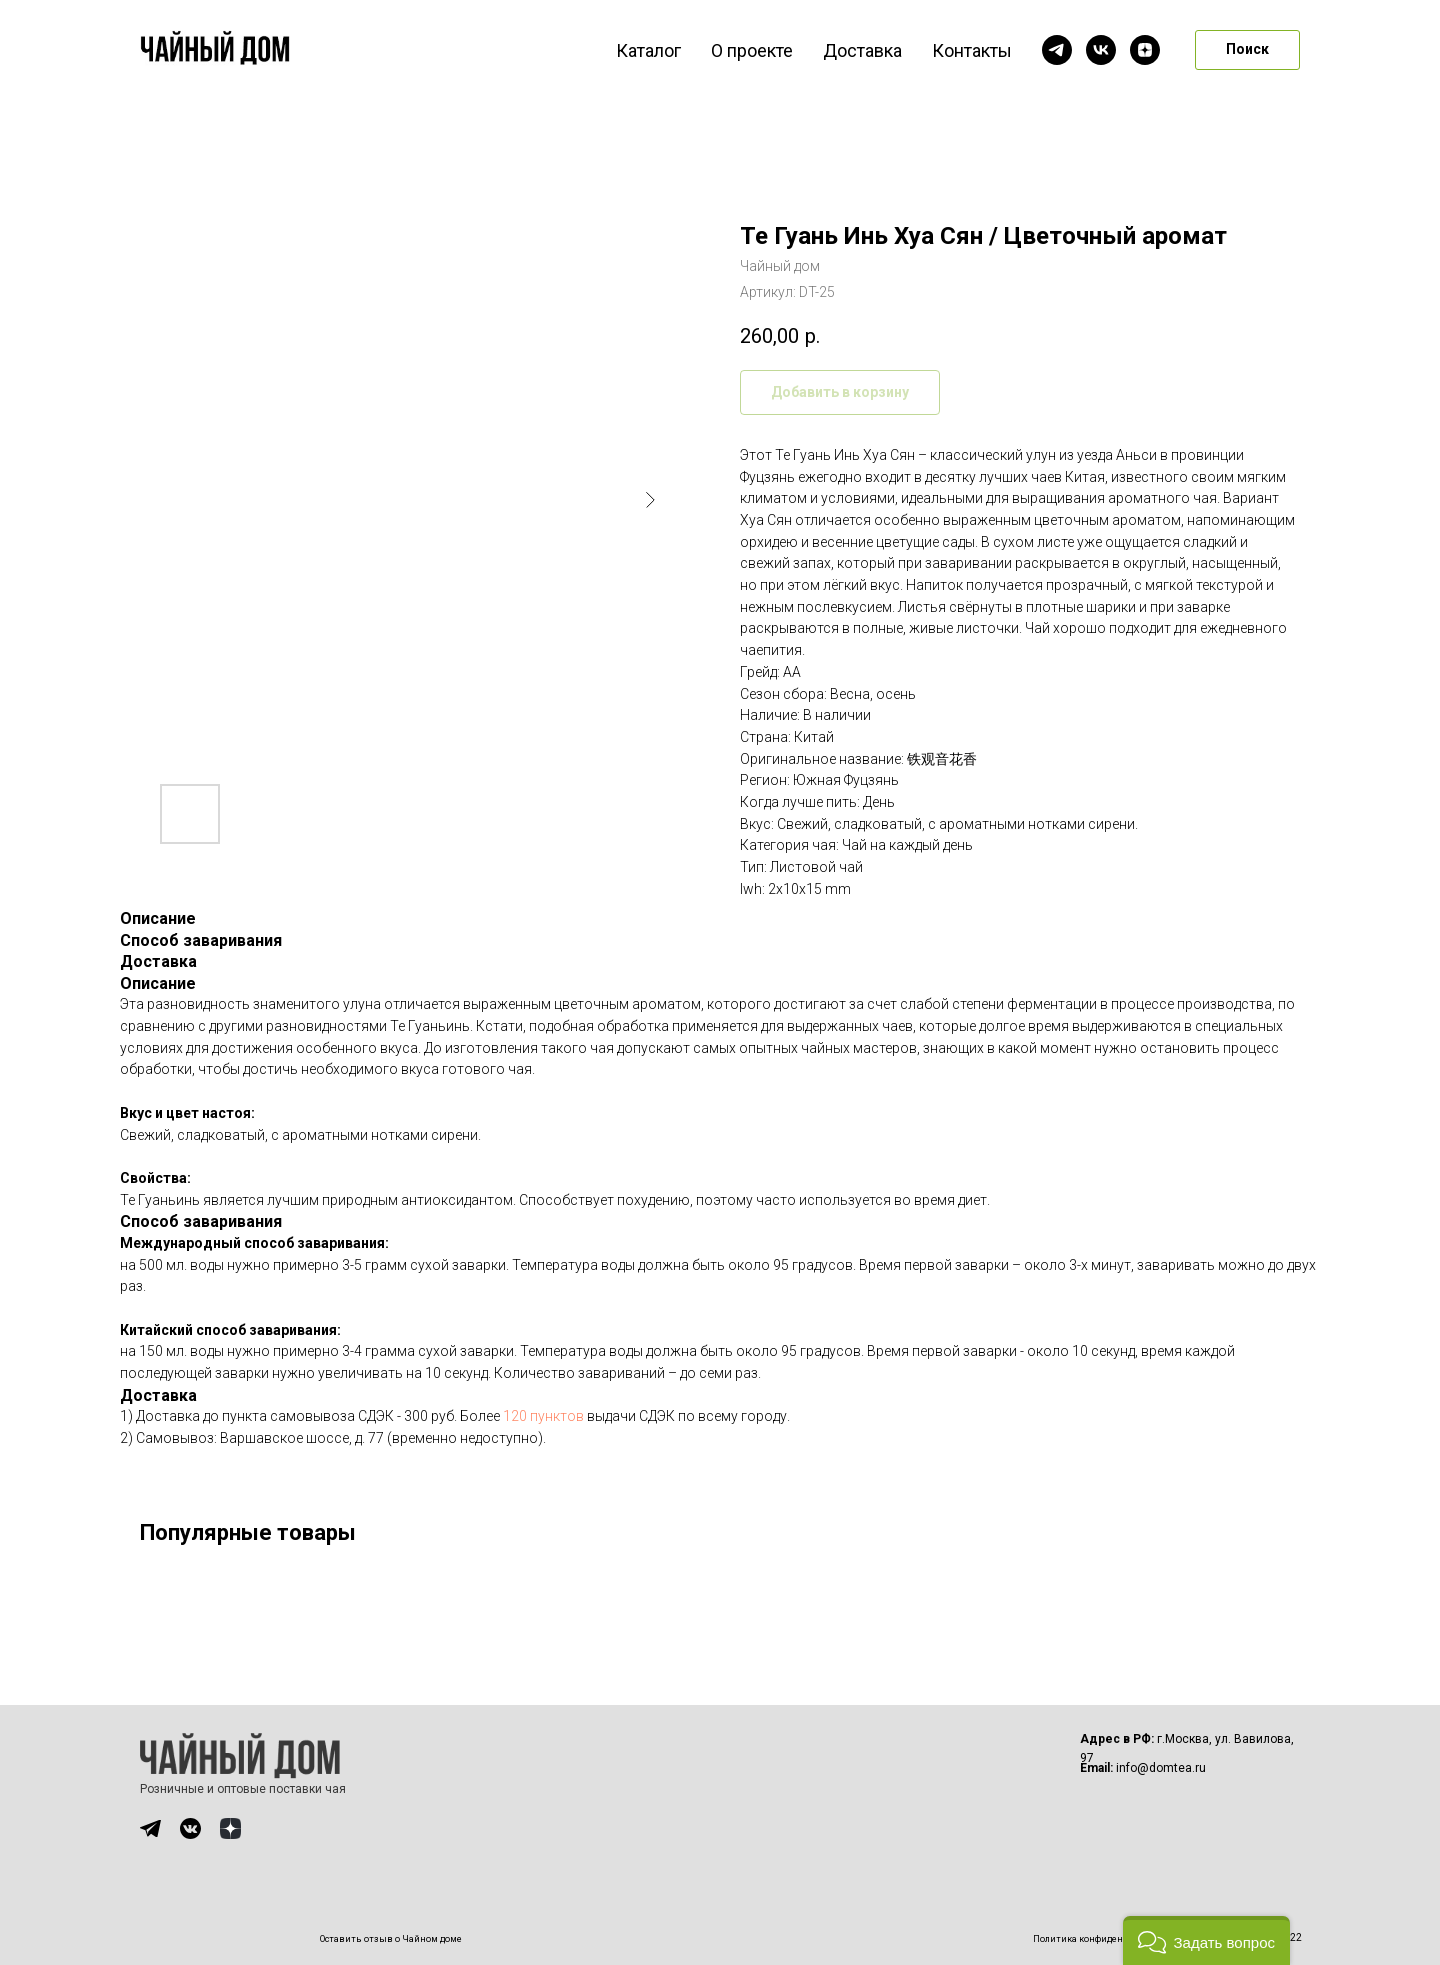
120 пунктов (543, 1416)
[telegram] (1057, 50)
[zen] (1145, 50)
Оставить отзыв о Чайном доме (391, 1939)
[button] (1206, 1940)
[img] (150, 1828)
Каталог (648, 50)
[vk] (1101, 50)
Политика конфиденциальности (1105, 1939)
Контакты (972, 50)
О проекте (752, 50)
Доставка (862, 50)
